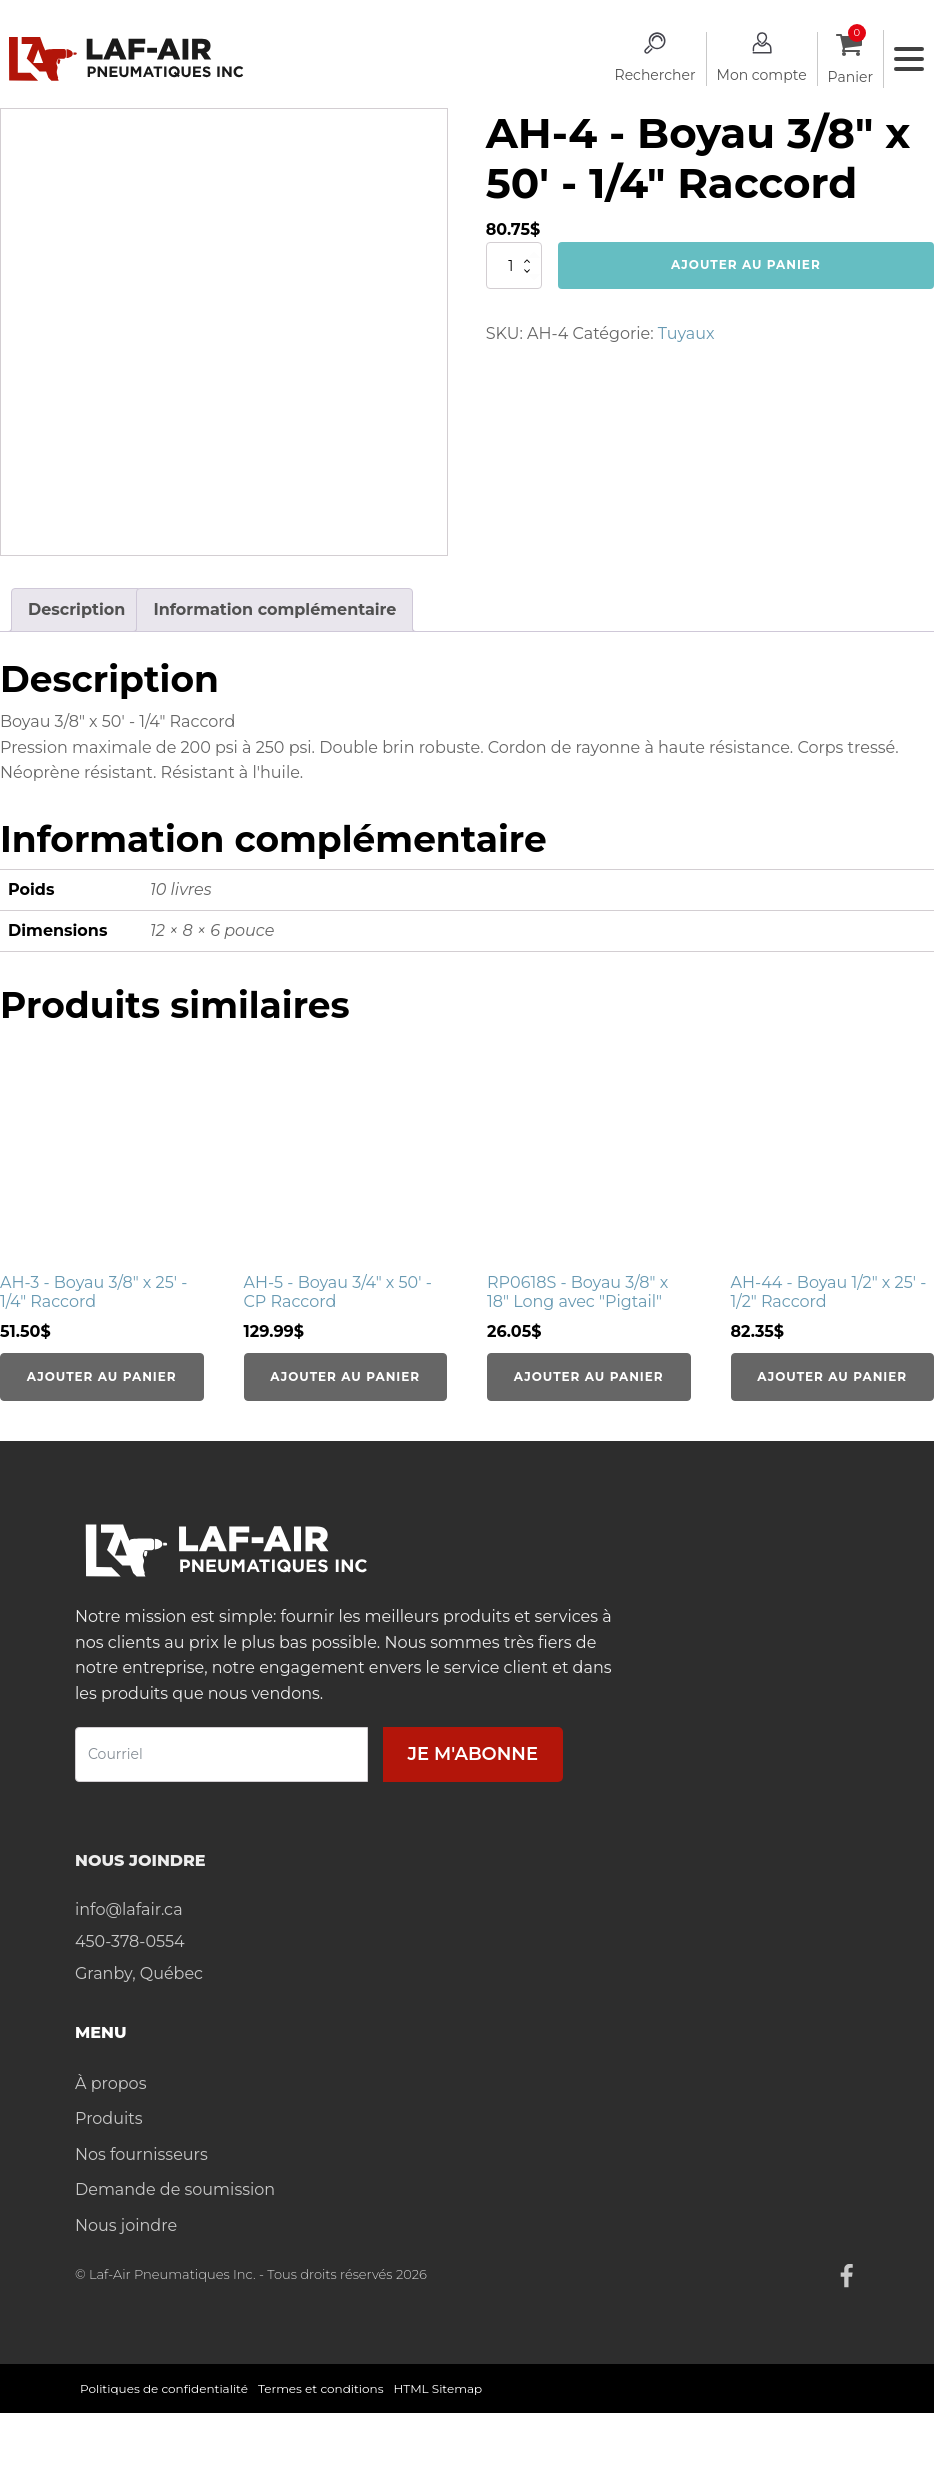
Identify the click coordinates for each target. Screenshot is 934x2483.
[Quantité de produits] (514, 265)
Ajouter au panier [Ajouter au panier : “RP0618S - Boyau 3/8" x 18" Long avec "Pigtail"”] (589, 1376)
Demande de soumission (175, 2189)
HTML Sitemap (438, 2388)
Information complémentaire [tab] (274, 609)
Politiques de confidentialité (164, 2388)
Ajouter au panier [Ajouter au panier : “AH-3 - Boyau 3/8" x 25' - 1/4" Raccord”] (102, 1376)
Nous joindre (126, 2225)
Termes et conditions (321, 2388)
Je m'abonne (473, 1754)
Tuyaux (686, 333)
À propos (110, 2083)
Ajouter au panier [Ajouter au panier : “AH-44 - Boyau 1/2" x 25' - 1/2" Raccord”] (832, 1376)
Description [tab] (76, 609)
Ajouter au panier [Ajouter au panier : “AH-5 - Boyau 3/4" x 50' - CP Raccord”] (345, 1376)
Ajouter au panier (746, 264)
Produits (108, 2118)
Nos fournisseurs (141, 2154)
